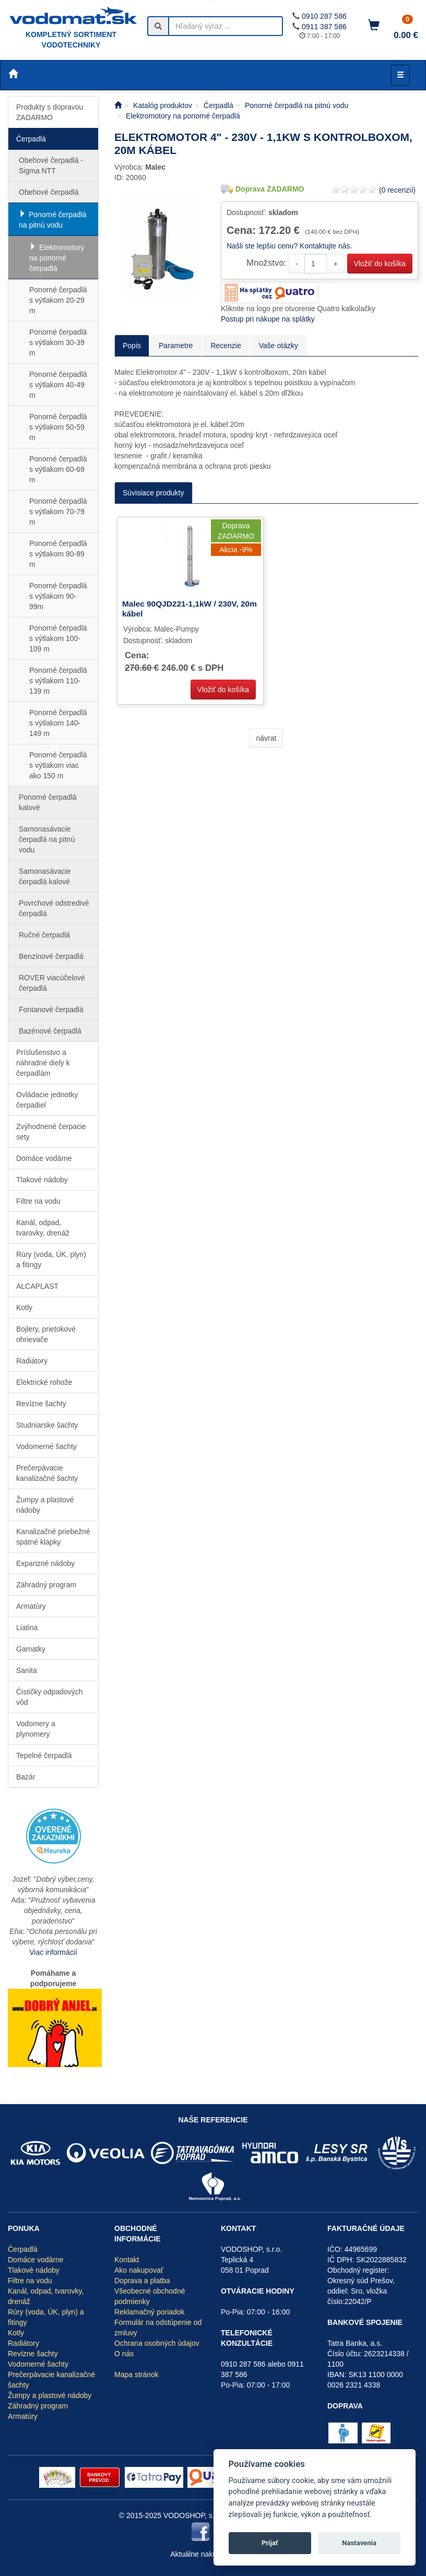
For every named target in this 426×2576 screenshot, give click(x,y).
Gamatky (30, 1649)
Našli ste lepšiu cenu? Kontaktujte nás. (289, 246)
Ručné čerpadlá (44, 935)
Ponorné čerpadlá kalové (48, 802)
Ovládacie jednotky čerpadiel (47, 1099)
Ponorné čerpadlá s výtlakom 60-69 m (58, 469)
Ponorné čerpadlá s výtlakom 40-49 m (58, 384)
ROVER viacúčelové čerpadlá (52, 983)
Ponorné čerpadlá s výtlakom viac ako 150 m (58, 765)
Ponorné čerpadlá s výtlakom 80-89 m (58, 553)
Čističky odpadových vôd (49, 1697)
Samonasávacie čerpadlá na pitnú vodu (47, 839)
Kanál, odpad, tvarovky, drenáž (42, 1227)
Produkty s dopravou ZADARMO (49, 112)
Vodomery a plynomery (35, 1728)
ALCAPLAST (37, 1286)
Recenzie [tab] (225, 345)
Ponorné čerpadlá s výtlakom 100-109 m (58, 638)
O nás (124, 2353)
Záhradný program (46, 1585)
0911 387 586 (324, 26)
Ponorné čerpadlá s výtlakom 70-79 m (58, 511)
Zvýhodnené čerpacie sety (51, 1131)
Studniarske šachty (47, 1425)
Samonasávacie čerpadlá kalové (45, 876)
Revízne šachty (41, 1403)
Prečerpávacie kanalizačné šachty (47, 1473)
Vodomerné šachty (46, 1446)
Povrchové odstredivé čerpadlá (54, 908)
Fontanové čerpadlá (51, 1009)
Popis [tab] (132, 345)
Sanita (26, 1670)
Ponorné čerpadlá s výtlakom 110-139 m (58, 680)
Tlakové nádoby (42, 1180)
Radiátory (32, 1361)
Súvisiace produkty (153, 493)
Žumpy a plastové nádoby (45, 1504)
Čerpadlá (31, 139)
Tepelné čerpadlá (44, 1755)
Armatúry (31, 1606)
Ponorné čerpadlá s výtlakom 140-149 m (58, 723)
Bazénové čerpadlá (50, 1031)
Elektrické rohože (44, 1382)
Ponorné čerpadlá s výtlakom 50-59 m (58, 427)
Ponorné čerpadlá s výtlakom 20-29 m (58, 300)
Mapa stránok (136, 2374)
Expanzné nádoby (45, 1563)
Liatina (27, 1627)
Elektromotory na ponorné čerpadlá (56, 257)
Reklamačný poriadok (149, 2312)
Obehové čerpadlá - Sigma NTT (51, 165)
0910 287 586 (324, 16)
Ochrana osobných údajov (156, 2343)
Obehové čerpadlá (48, 192)
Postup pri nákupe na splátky (268, 319)
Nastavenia (359, 2543)
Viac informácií (53, 1952)
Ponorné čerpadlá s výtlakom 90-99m (58, 596)
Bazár (26, 1777)
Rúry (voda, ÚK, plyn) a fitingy (51, 1259)
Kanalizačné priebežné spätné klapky (53, 1536)
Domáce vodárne (44, 1158)
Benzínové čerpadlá (51, 956)
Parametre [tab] (176, 345)
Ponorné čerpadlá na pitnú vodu (53, 219)
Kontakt (126, 2260)
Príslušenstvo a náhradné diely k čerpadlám (43, 1062)
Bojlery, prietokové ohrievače (46, 1334)
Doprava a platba (142, 2280)
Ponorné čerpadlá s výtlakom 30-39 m (58, 342)
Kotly (24, 1307)
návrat (266, 738)
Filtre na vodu (38, 1201)
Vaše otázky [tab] (278, 345)
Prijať (270, 2543)
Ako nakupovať (138, 2270)
